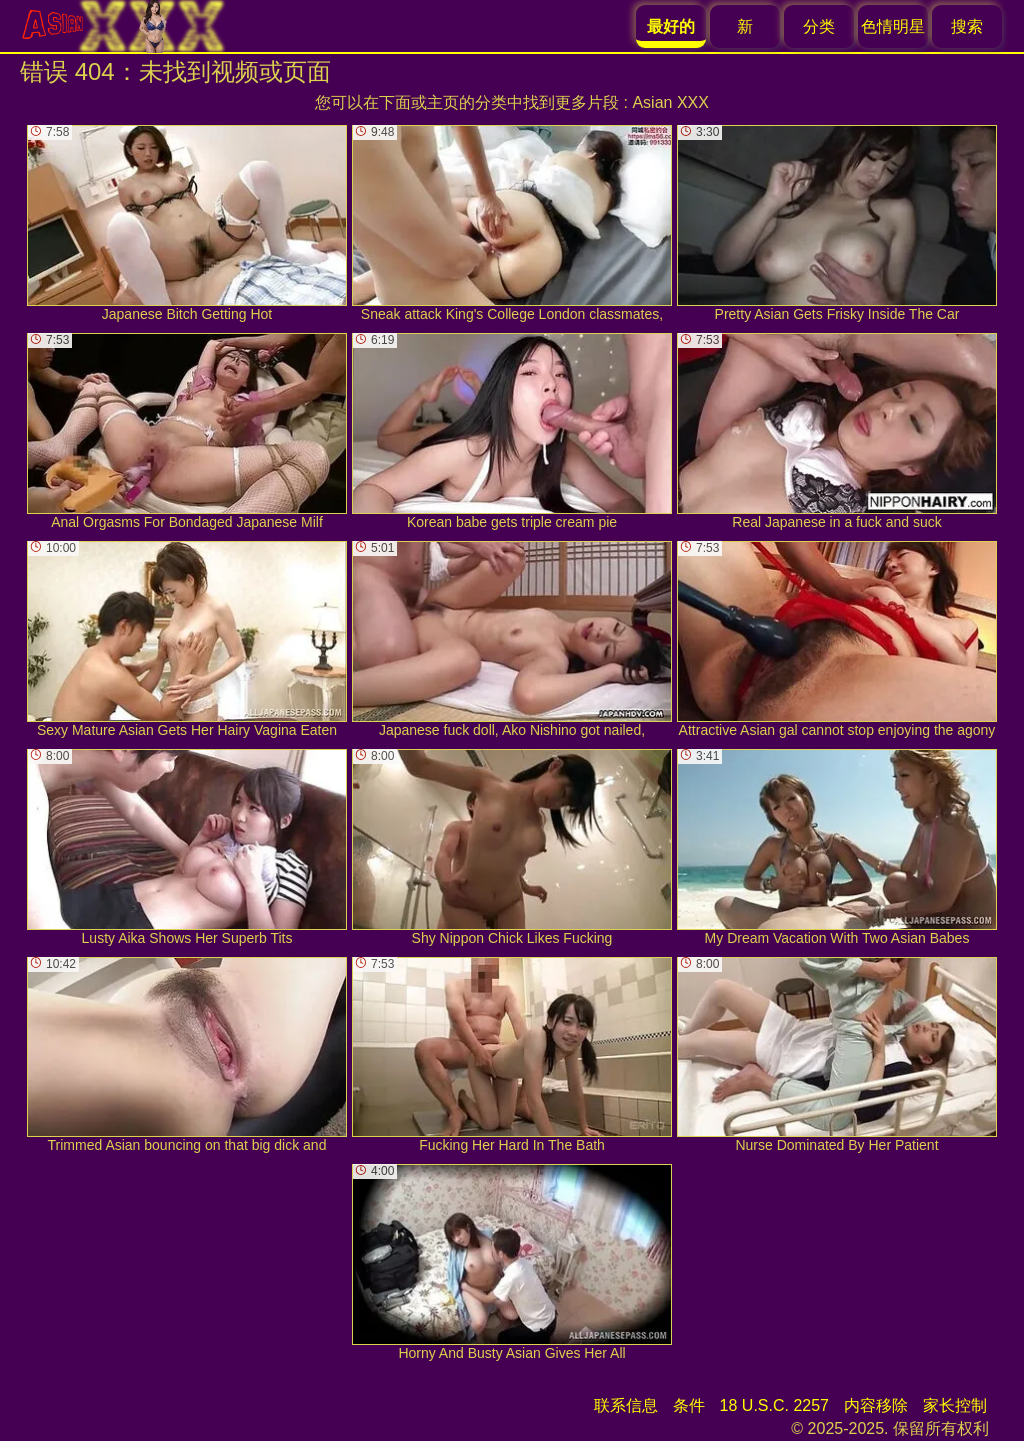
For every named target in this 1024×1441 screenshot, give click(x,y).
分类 (819, 26)
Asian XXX (670, 102)
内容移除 (876, 1405)
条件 (689, 1405)
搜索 (967, 26)
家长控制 (955, 1405)
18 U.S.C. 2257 (774, 1405)
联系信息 (626, 1405)
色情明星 (893, 26)
